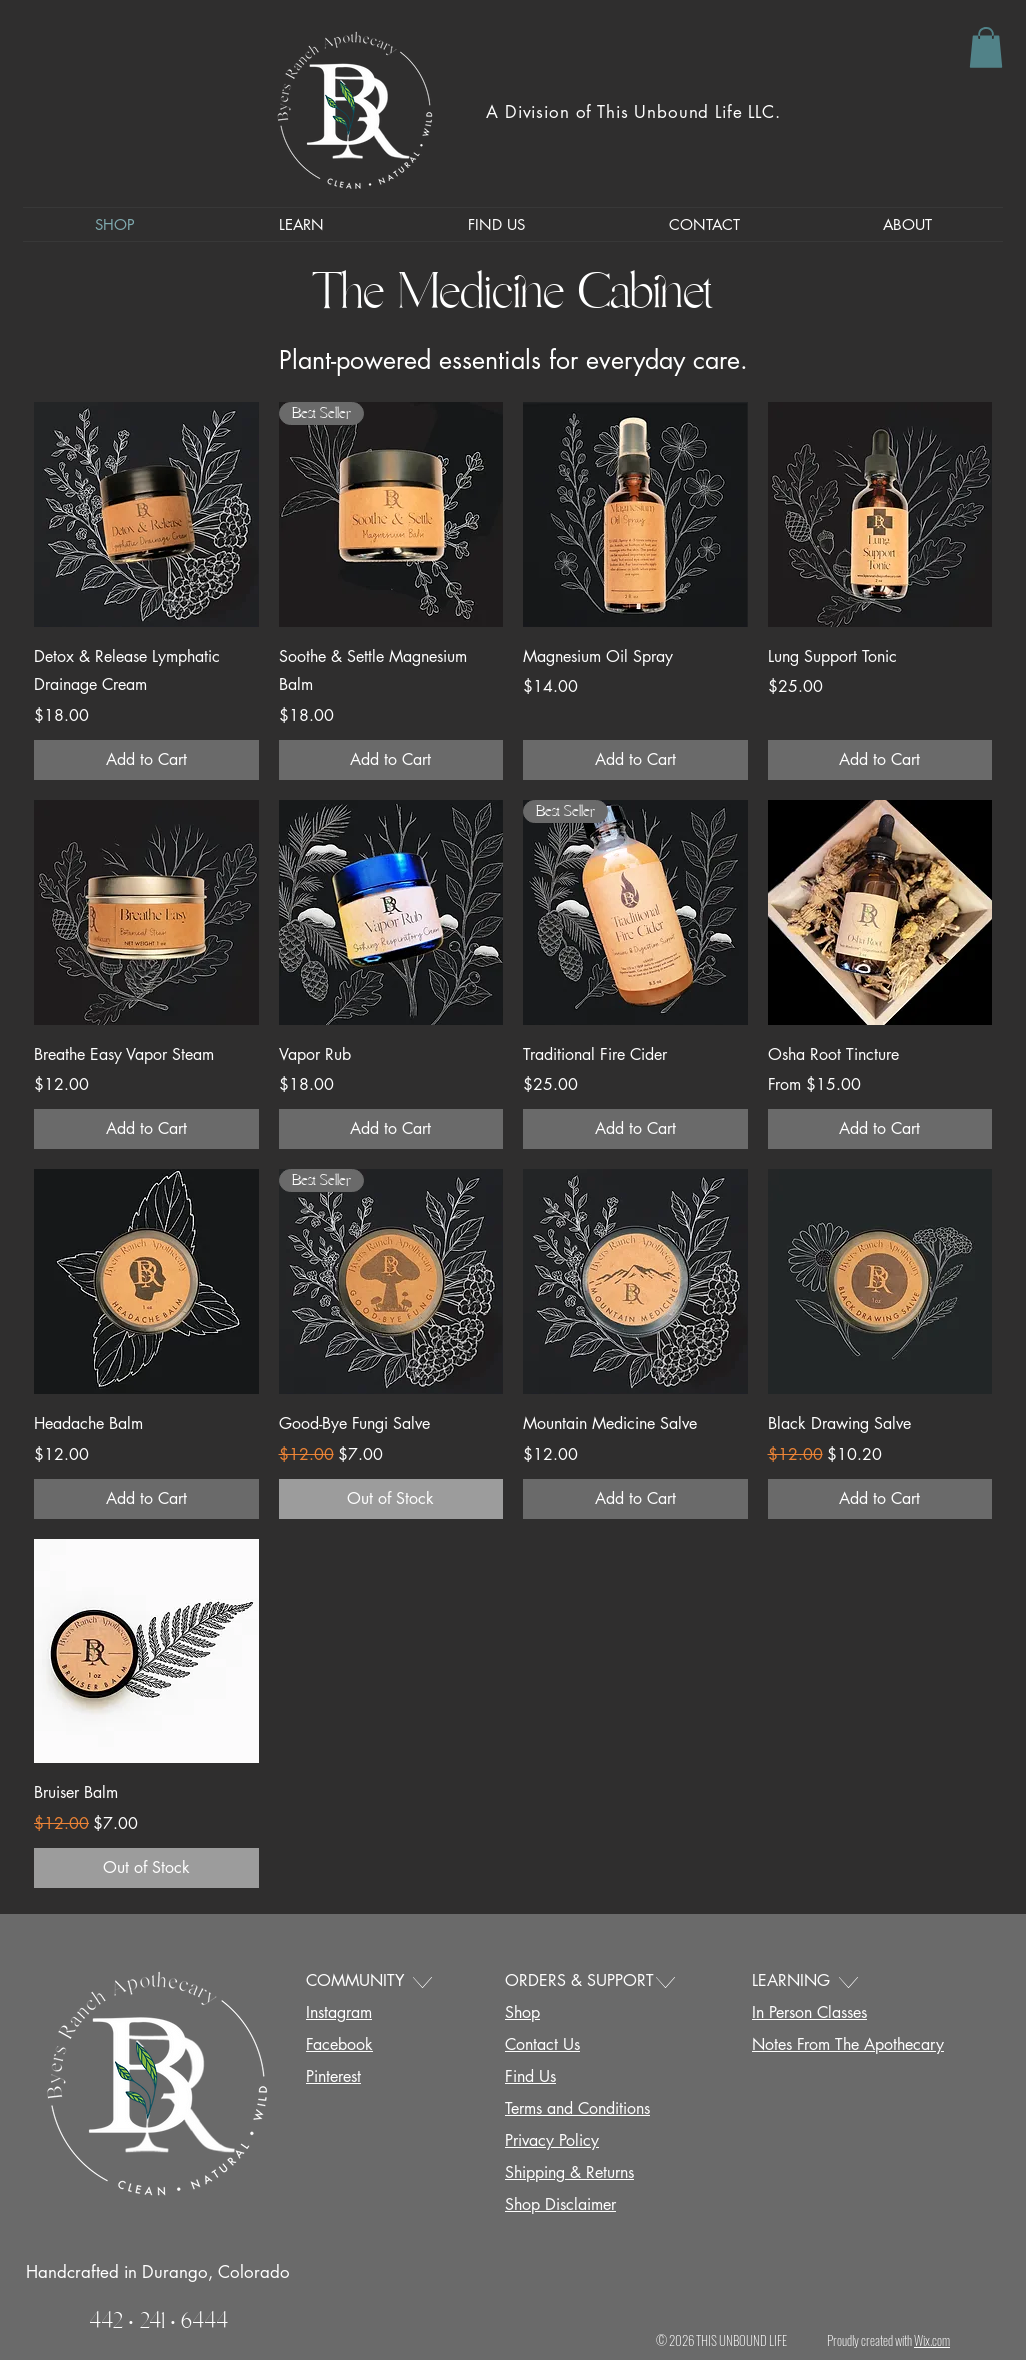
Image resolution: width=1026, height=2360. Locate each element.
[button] (986, 47)
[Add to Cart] (146, 760)
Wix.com (932, 2340)
